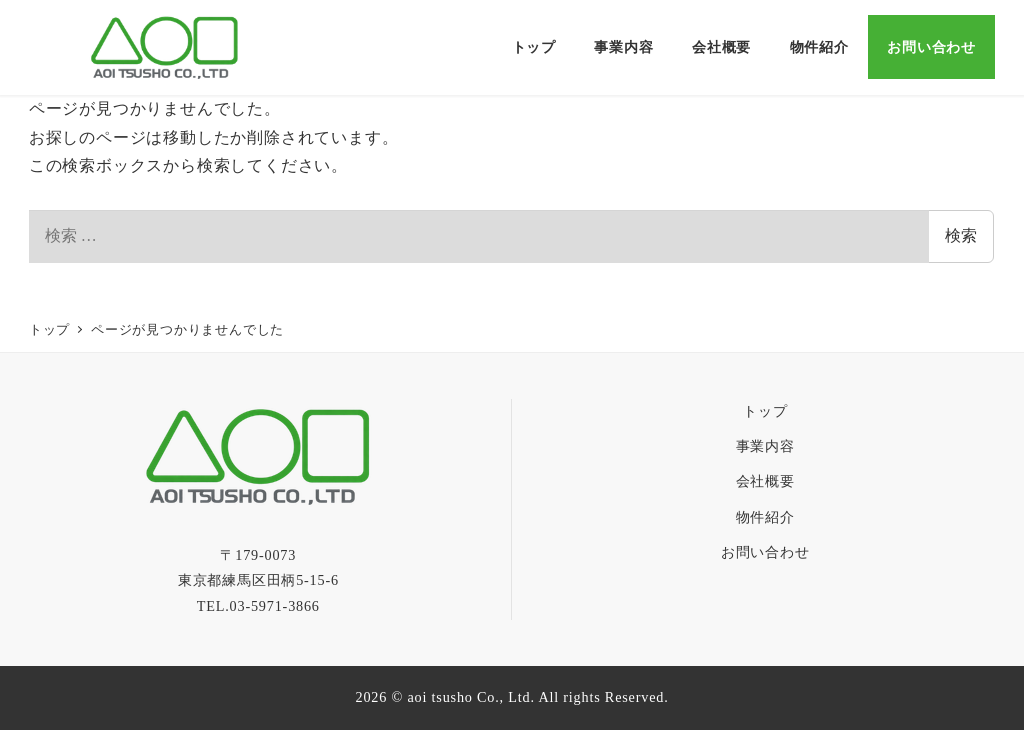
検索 (961, 235)
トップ (765, 411)
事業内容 (765, 446)
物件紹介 (765, 517)
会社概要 (765, 481)
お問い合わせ (765, 552)
